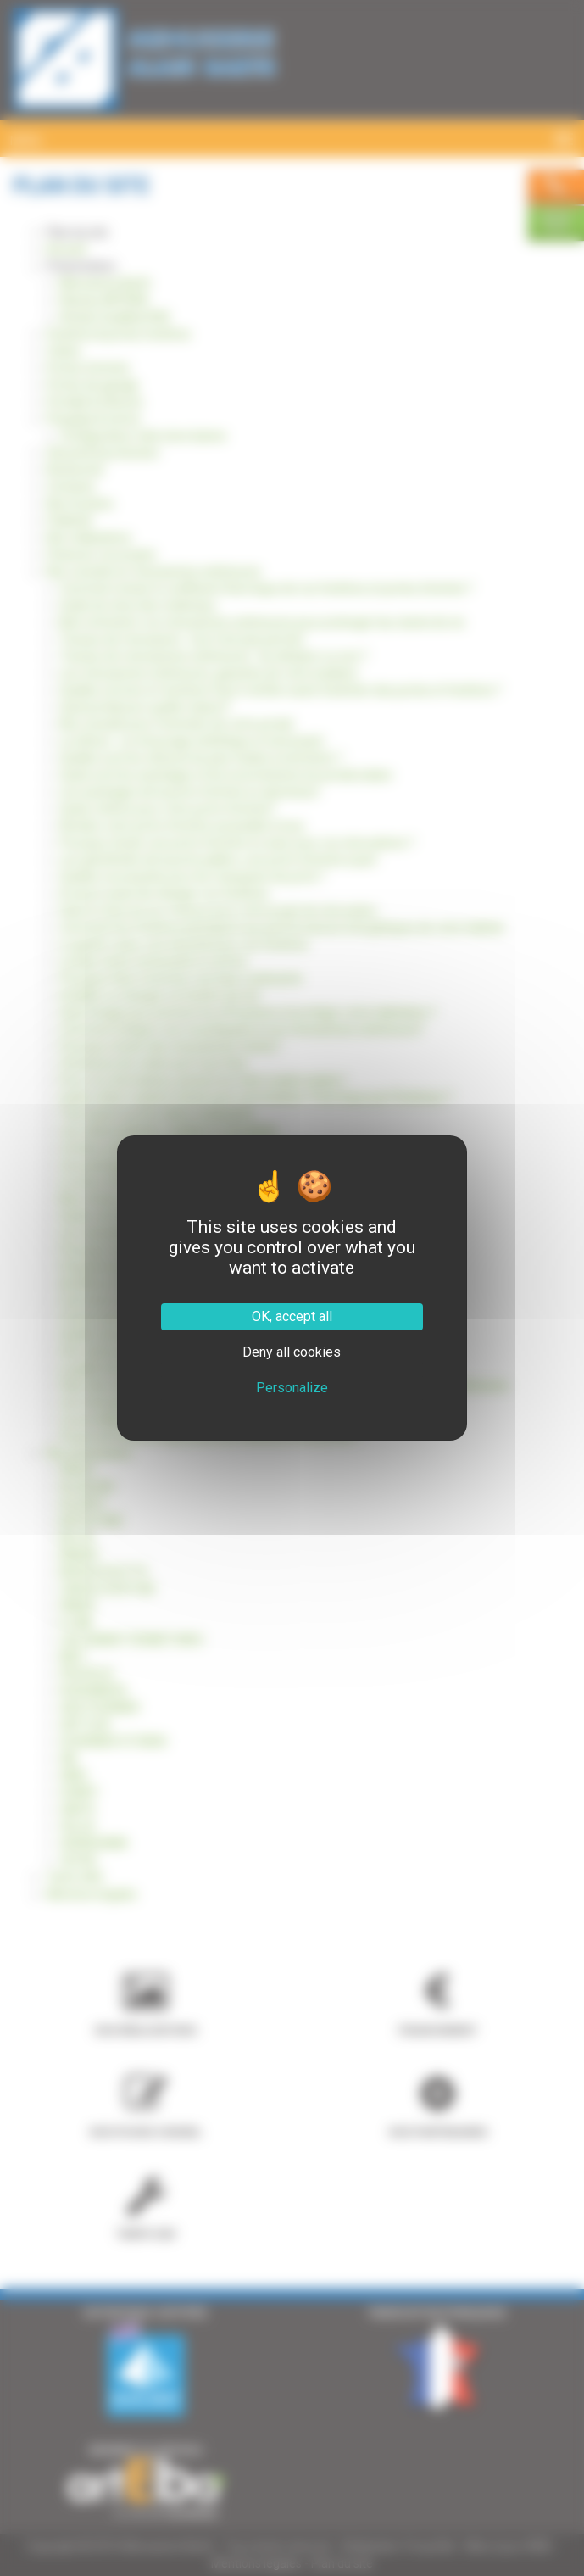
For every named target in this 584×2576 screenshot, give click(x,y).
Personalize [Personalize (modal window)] (292, 1388)
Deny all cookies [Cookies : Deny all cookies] (291, 1352)
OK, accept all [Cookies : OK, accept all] (292, 1316)
